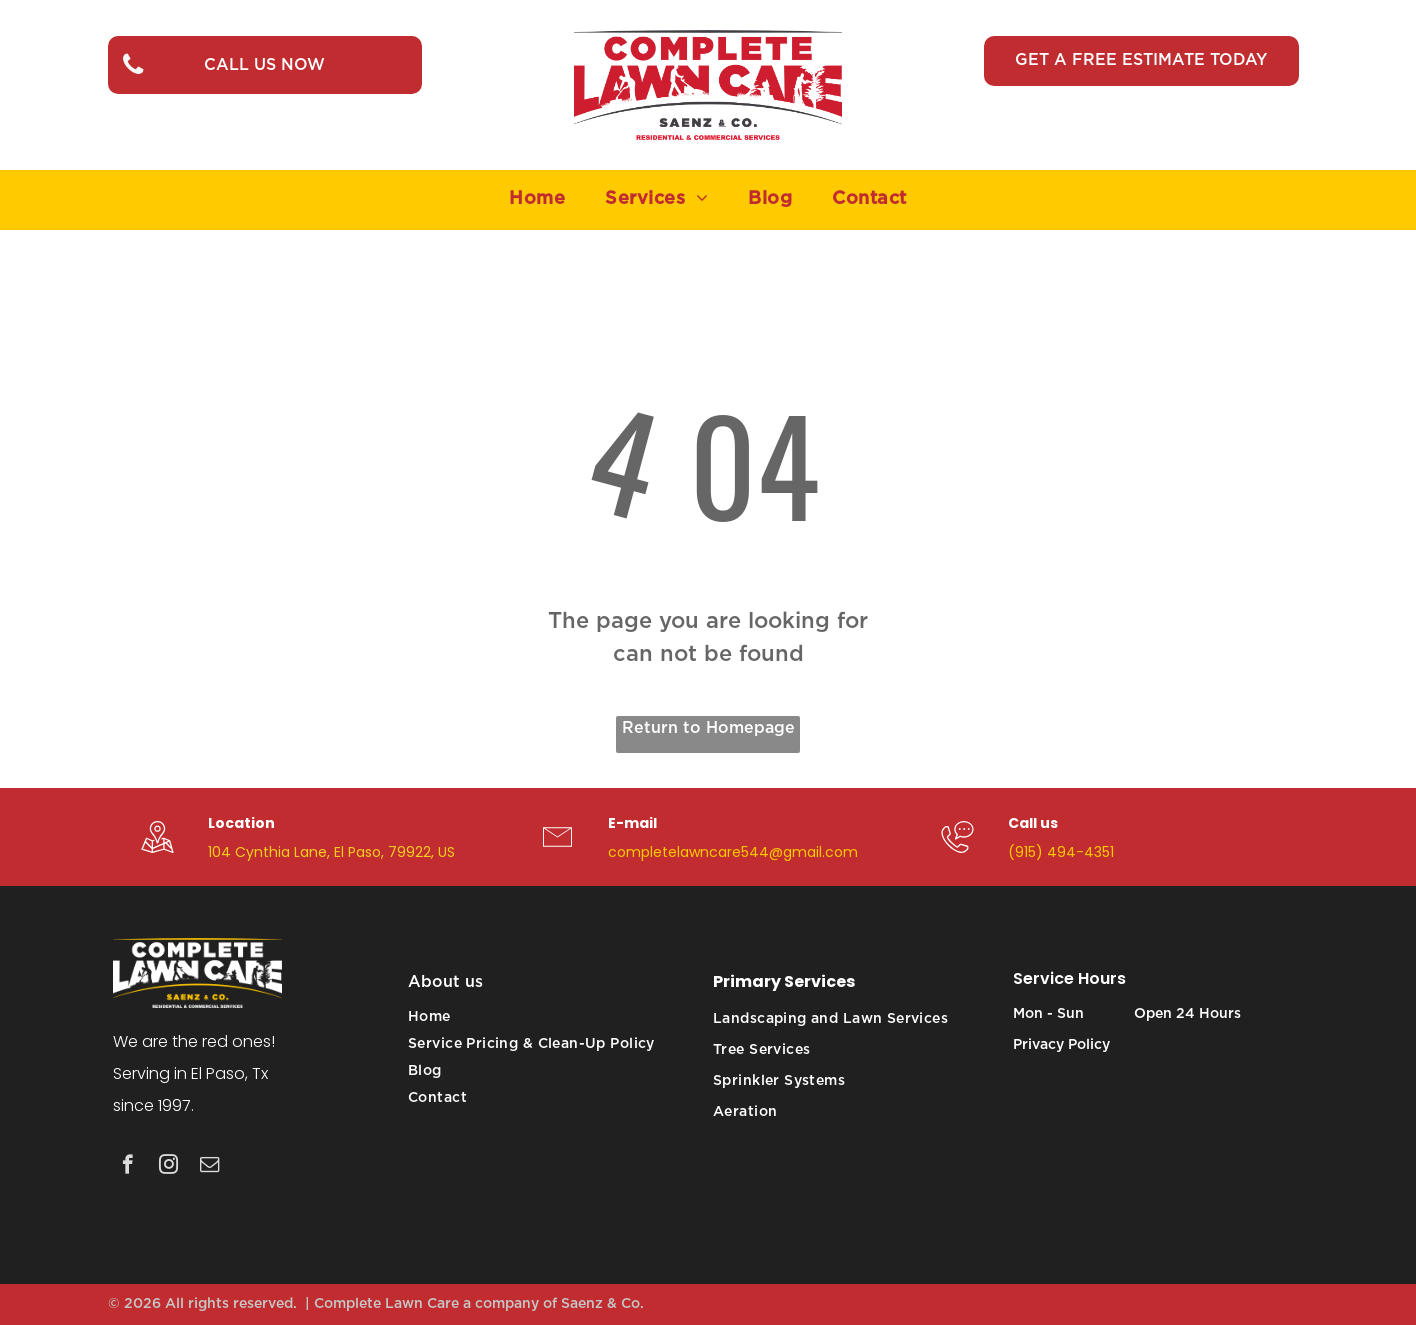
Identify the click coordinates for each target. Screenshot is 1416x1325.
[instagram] (168, 1167)
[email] (209, 1167)
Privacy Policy (1061, 1045)
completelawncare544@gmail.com (733, 852)
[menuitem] (537, 199)
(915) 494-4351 (1061, 852)
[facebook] (127, 1167)
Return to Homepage (708, 728)
